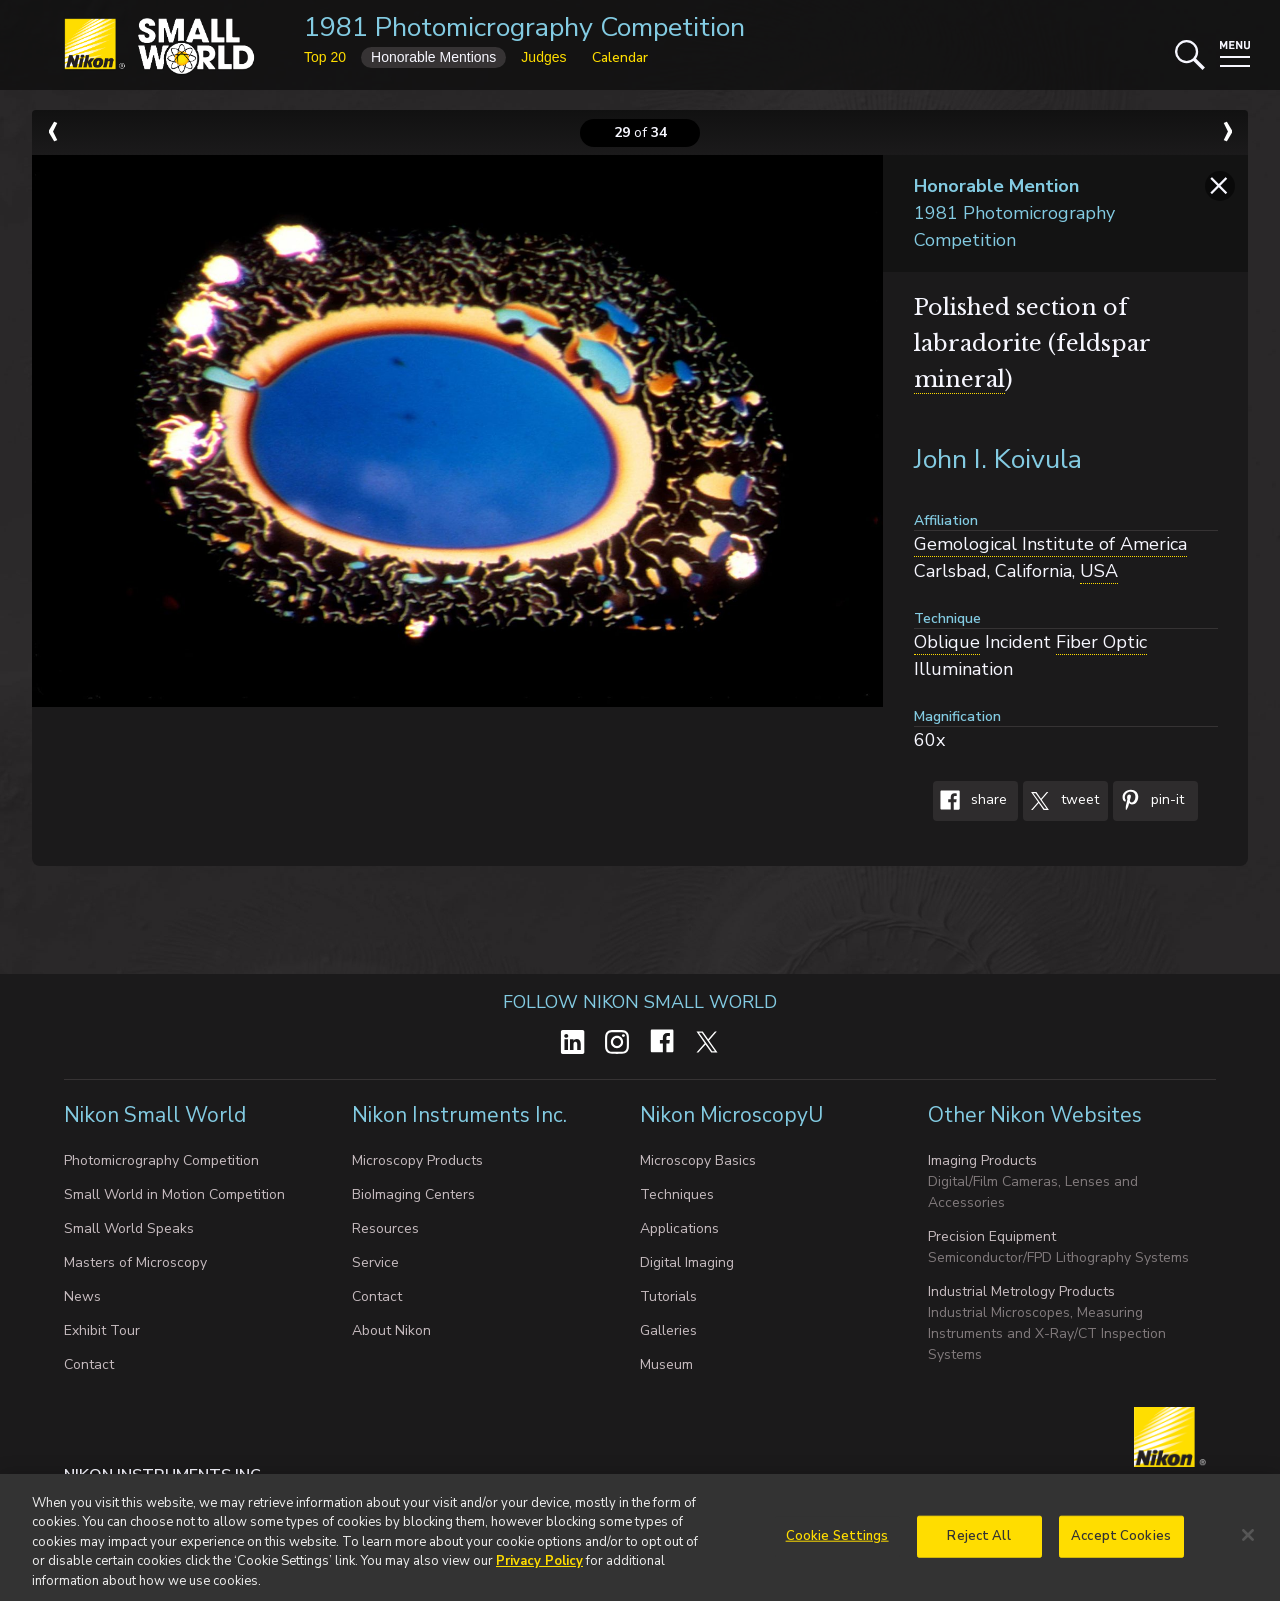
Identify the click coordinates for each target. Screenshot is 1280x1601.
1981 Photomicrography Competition (524, 27)
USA (1099, 571)
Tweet (1061, 801)
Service (375, 1262)
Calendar (620, 57)
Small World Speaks (129, 1228)
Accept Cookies (1121, 1543)
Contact (89, 1364)
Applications (679, 1228)
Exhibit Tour (102, 1330)
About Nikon (391, 1330)
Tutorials (668, 1296)
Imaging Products (982, 1160)
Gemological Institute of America (1050, 544)
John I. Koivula (998, 459)
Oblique (947, 642)
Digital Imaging (687, 1262)
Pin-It (1148, 801)
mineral (959, 379)
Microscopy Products (417, 1160)
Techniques (677, 1194)
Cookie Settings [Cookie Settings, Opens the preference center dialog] (837, 1543)
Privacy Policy (539, 1569)
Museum (666, 1364)
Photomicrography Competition (161, 1160)
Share (970, 801)
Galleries (668, 1330)
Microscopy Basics (698, 1160)
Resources (385, 1228)
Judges (543, 57)
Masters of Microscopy (135, 1262)
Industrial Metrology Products (1021, 1291)
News (82, 1296)
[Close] (1248, 1542)
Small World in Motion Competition (174, 1194)
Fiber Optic (1101, 642)
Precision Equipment (992, 1236)
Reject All (978, 1543)
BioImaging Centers (413, 1194)
